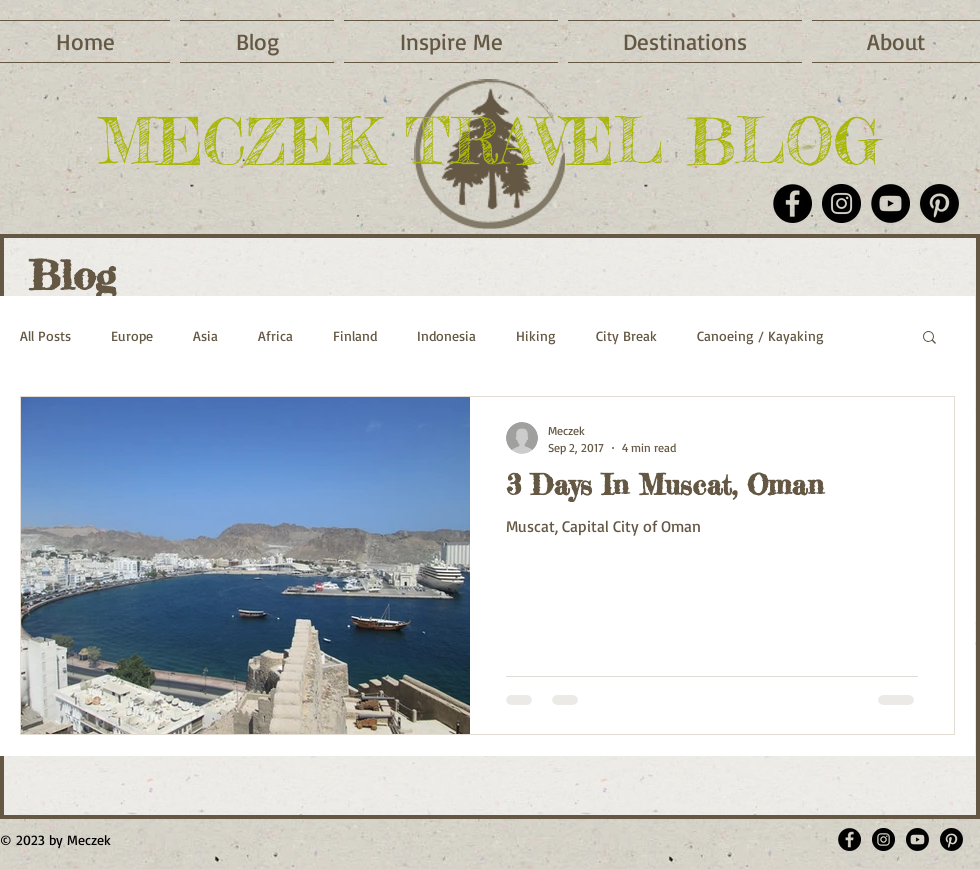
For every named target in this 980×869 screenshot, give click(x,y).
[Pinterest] (939, 203)
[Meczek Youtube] (917, 839)
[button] (451, 41)
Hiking (536, 335)
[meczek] (951, 839)
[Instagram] (841, 203)
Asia (205, 335)
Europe (132, 335)
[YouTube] (890, 203)
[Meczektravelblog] (883, 839)
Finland (355, 335)
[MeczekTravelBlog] (849, 839)
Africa (275, 335)
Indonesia (446, 335)
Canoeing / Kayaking (760, 335)
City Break (626, 335)
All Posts (45, 335)
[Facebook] (792, 203)
